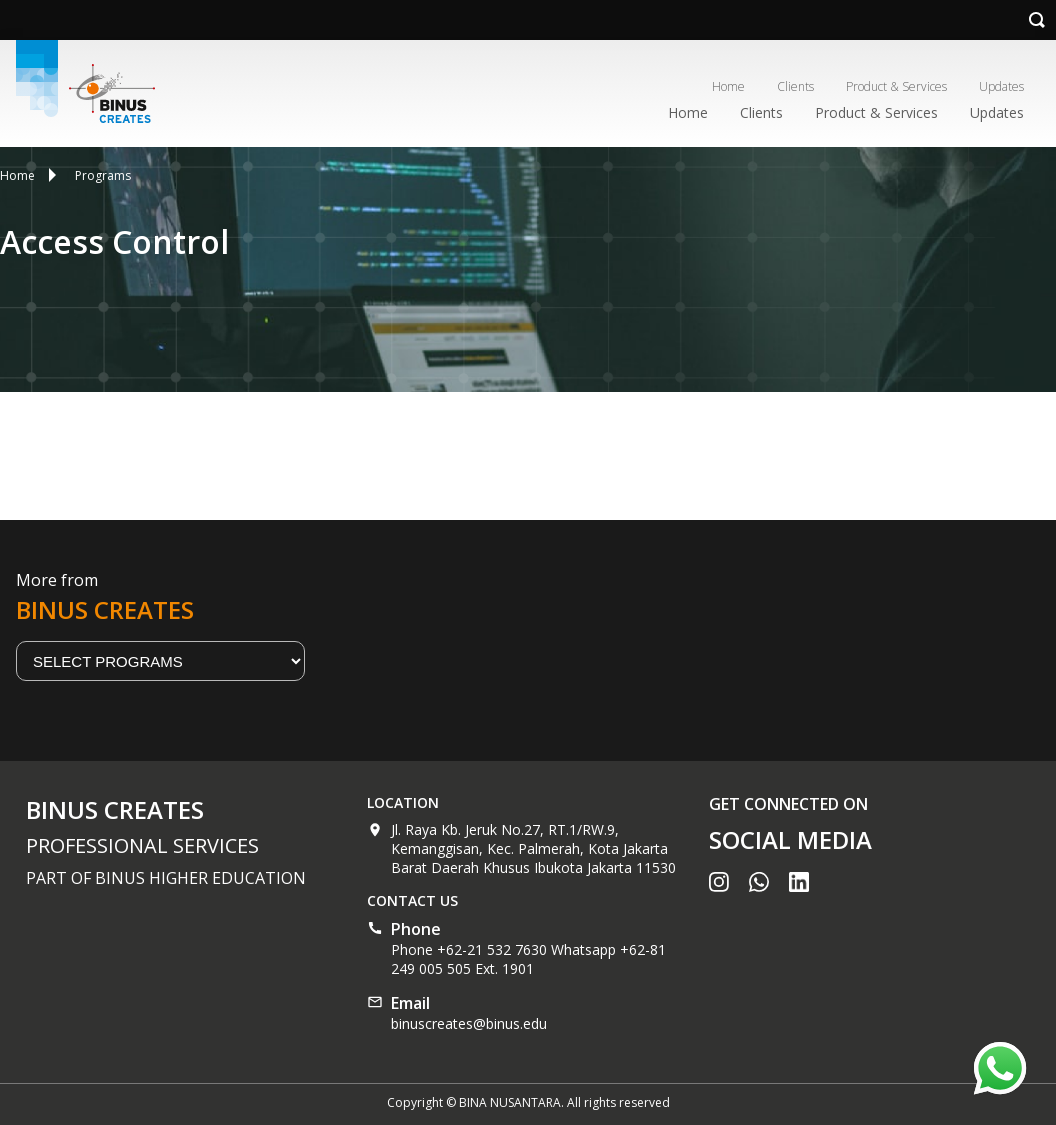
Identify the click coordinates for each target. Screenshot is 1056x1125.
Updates (1001, 86)
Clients (795, 86)
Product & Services (896, 86)
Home (728, 86)
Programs (103, 175)
